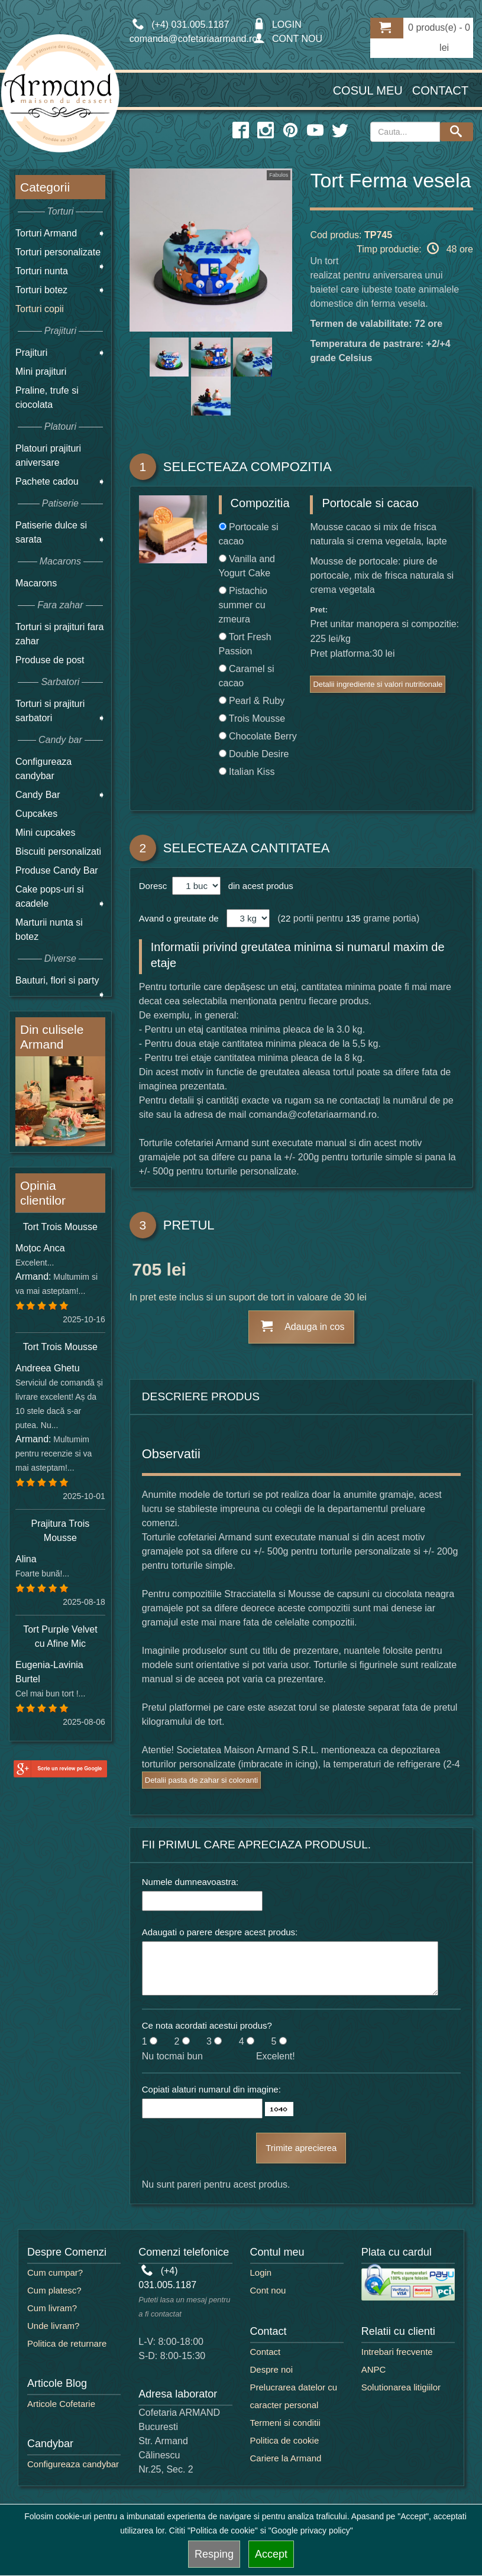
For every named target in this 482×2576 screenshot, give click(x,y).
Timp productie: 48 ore (415, 248)
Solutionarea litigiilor (401, 2387)
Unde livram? (53, 2326)
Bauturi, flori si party (57, 980)
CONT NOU (287, 39)
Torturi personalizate (58, 252)
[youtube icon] (315, 130)
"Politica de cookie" (222, 2530)
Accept (271, 2554)
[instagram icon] (265, 130)
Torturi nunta (41, 271)
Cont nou (268, 2290)
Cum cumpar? (55, 2272)
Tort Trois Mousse (60, 1227)
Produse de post (50, 660)
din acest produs (258, 886)
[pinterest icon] (290, 130)
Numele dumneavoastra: (190, 1882)
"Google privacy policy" (311, 2530)
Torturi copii (39, 309)
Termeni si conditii (285, 2423)
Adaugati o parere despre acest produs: (220, 1932)
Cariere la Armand (286, 2458)
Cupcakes (36, 814)
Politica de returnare (66, 2343)
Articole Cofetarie (61, 2404)
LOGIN (277, 25)
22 (286, 918)
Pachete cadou (47, 481)
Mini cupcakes (45, 833)
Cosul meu (368, 90)
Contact (440, 90)
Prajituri (31, 353)
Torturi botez (41, 290)
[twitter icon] (340, 130)
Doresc (154, 886)
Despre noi (271, 2369)
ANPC (373, 2369)
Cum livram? (52, 2308)
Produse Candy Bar (56, 870)
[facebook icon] (240, 130)
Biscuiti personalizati (58, 851)
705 (146, 1271)
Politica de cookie (284, 2440)
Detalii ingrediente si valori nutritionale (377, 684)
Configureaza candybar (73, 2464)
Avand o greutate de (179, 918)
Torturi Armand (46, 233)
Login (261, 2272)
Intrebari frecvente (397, 2352)
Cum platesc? (54, 2290)
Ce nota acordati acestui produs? (207, 2025)
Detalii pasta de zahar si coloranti (201, 1780)
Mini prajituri (40, 371)
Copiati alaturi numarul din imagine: (211, 2089)
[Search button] (456, 131)
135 (353, 918)
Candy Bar (37, 795)
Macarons (36, 583)
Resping (214, 2554)
